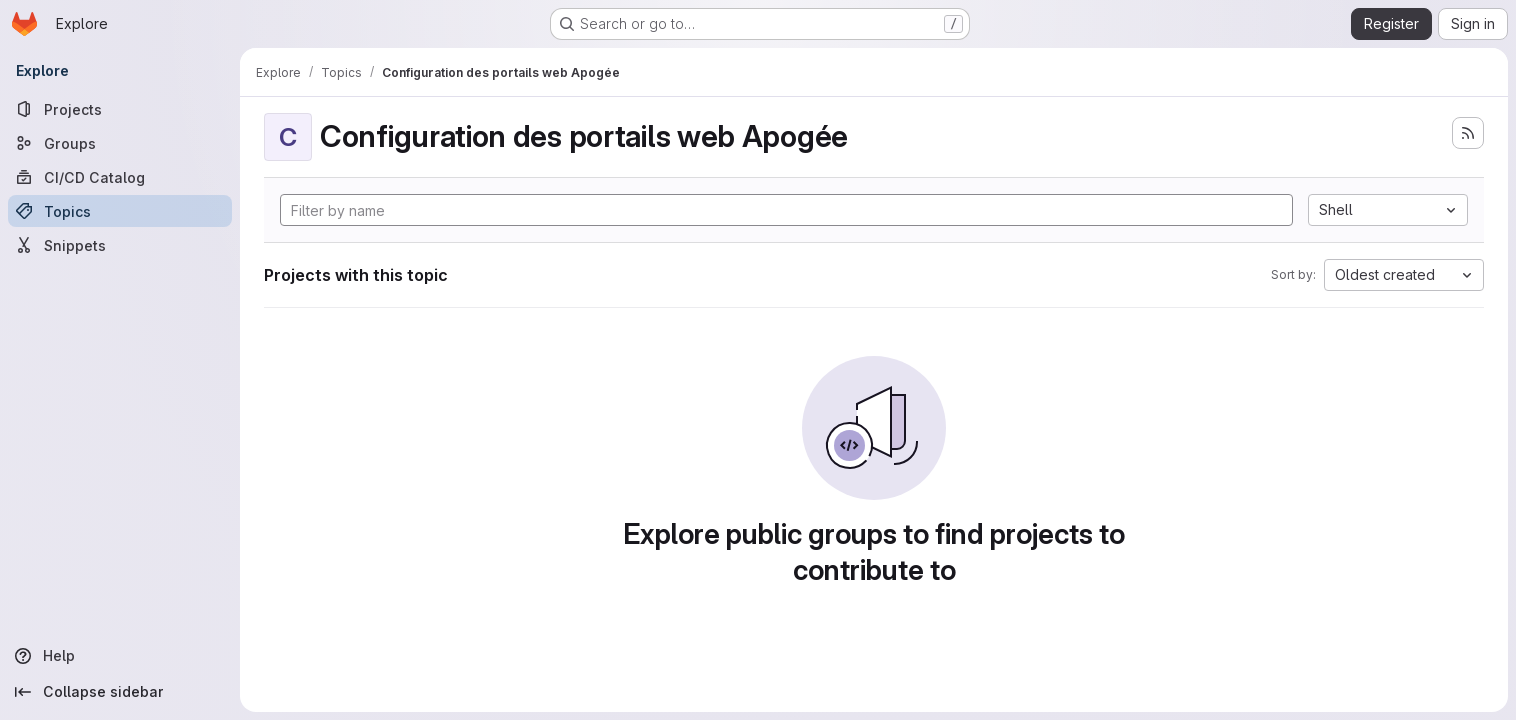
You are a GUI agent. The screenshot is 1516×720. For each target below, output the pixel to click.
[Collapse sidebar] (120, 692)
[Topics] (120, 211)
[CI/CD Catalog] (120, 177)
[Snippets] (120, 245)
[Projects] (120, 109)
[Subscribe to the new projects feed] (1468, 133)
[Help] (120, 656)
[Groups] (120, 143)
